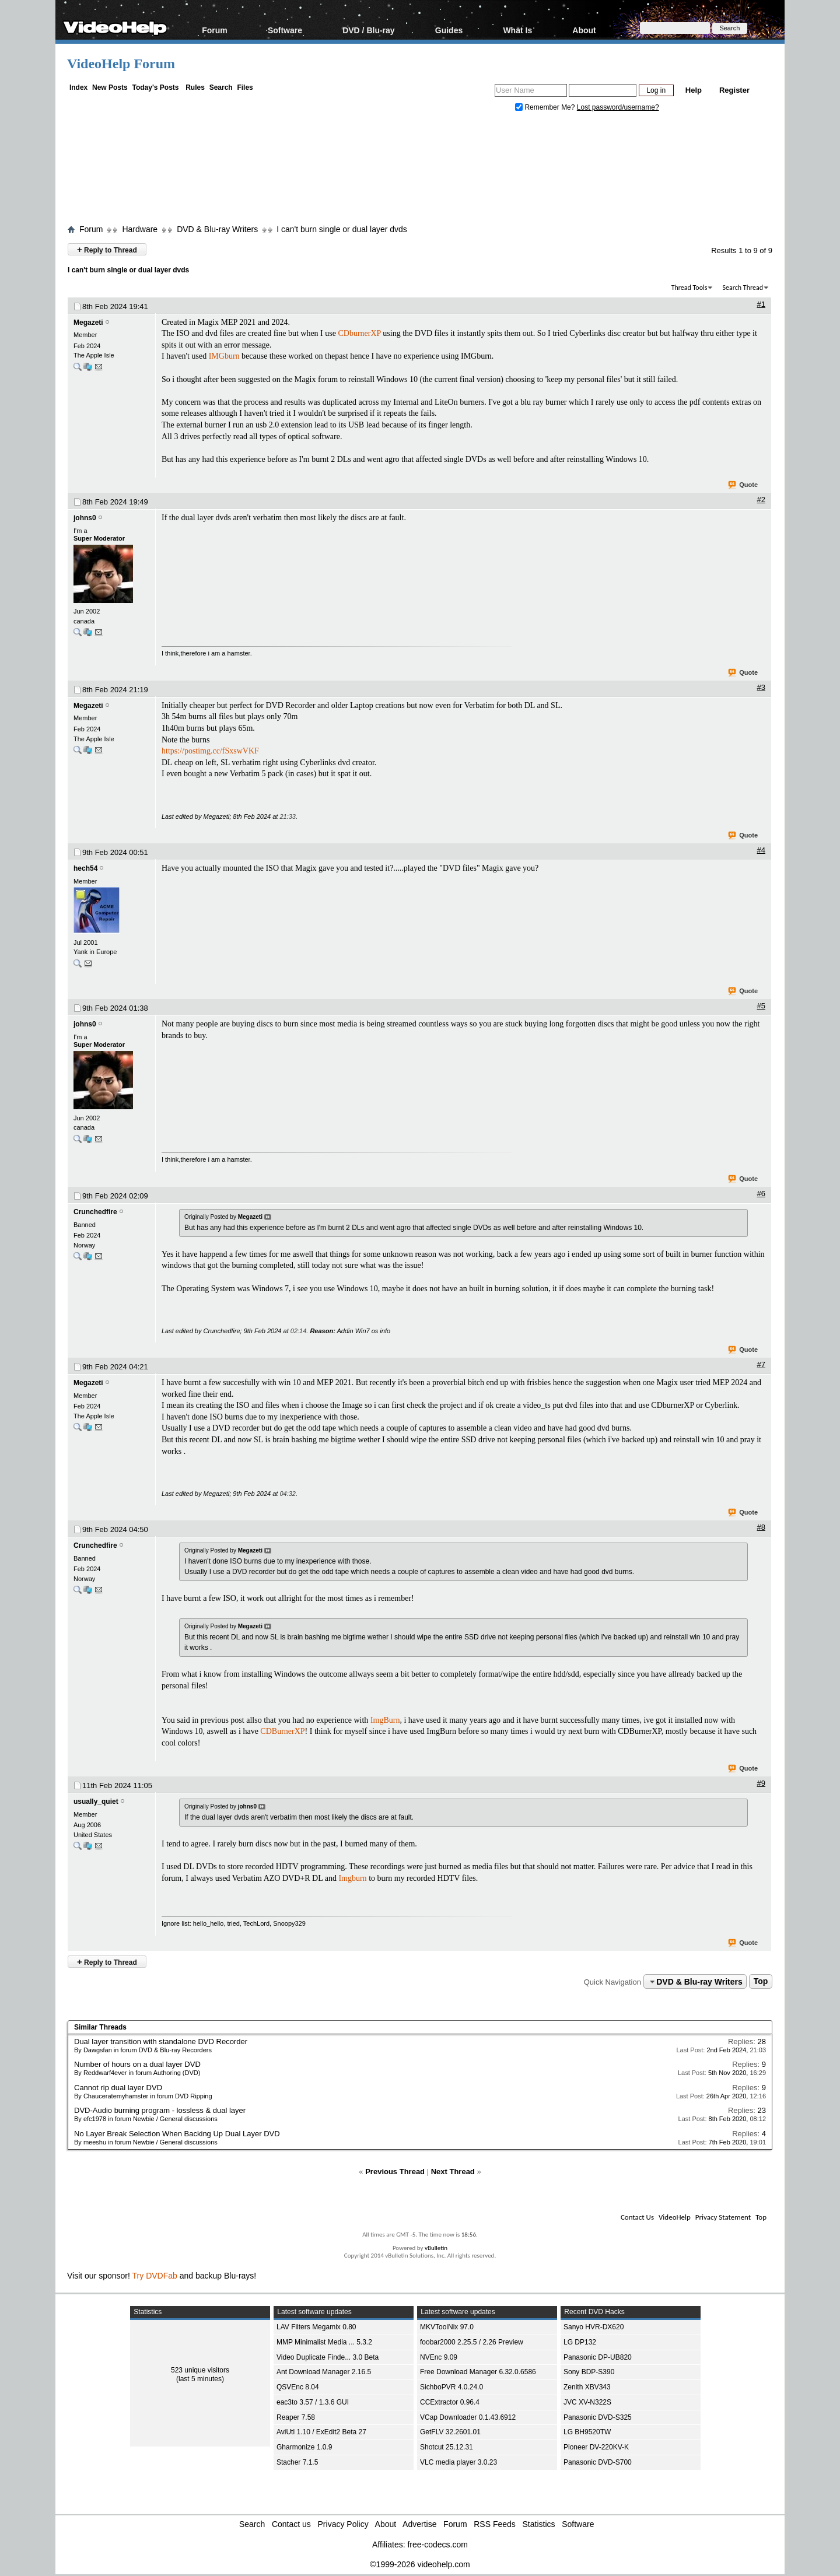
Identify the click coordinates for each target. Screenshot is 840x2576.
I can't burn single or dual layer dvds (341, 229)
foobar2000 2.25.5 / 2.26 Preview (471, 2342)
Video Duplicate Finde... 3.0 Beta (327, 2357)
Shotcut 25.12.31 (446, 2447)
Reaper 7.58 (295, 2417)
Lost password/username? (618, 107)
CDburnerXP (359, 333)
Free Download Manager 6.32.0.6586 (478, 2372)
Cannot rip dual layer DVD (118, 2087)
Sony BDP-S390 (589, 2372)
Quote (743, 485)
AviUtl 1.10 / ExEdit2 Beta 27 (321, 2432)
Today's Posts (155, 87)
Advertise (419, 2524)
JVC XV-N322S (587, 2402)
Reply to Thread (107, 249)
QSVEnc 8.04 (297, 2387)
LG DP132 (580, 2342)
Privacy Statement (723, 2217)
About (584, 30)
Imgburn (352, 1878)
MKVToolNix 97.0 (447, 2327)
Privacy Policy (343, 2524)
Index (78, 87)
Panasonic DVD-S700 (598, 2462)
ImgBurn (385, 1720)
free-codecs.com (437, 2544)
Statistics (539, 2524)
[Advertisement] (420, 171)
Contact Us (637, 2217)
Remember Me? (546, 107)
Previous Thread (395, 2171)
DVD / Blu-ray (368, 30)
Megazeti (88, 322)
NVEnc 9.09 (438, 2357)
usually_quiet (96, 1801)
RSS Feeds (495, 2524)
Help (693, 90)
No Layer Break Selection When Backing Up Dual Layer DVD (177, 2133)
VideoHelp (675, 2217)
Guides (449, 30)
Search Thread (742, 287)
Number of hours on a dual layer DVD (137, 2064)
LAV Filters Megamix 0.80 (316, 2327)
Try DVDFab (154, 2275)
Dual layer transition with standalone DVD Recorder (160, 2041)
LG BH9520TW (587, 2432)
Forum (215, 30)
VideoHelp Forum (121, 63)
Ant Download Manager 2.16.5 (323, 2372)
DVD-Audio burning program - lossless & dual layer (160, 2110)
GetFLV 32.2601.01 (450, 2432)
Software (285, 30)
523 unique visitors (200, 2370)
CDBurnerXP (282, 1731)
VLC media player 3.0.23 (458, 2462)
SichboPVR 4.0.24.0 (451, 2387)
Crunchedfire (95, 1212)
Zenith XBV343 (587, 2387)
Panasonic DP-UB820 (598, 2357)
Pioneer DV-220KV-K (596, 2447)
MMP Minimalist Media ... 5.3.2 (324, 2342)
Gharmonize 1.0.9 (304, 2447)
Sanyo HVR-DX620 (594, 2327)
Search (221, 87)
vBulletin (436, 2248)
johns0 (85, 518)
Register (734, 90)
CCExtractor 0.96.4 (450, 2402)
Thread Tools (689, 287)
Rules (195, 87)
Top (761, 1981)
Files (245, 87)
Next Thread (453, 2171)
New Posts (110, 87)
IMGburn (224, 356)
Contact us (291, 2524)
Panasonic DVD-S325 (598, 2417)
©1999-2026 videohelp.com (420, 2564)
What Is (517, 30)
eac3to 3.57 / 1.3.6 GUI (312, 2402)
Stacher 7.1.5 (297, 2462)
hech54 (85, 868)
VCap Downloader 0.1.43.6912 (468, 2417)
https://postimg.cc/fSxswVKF (210, 750)
